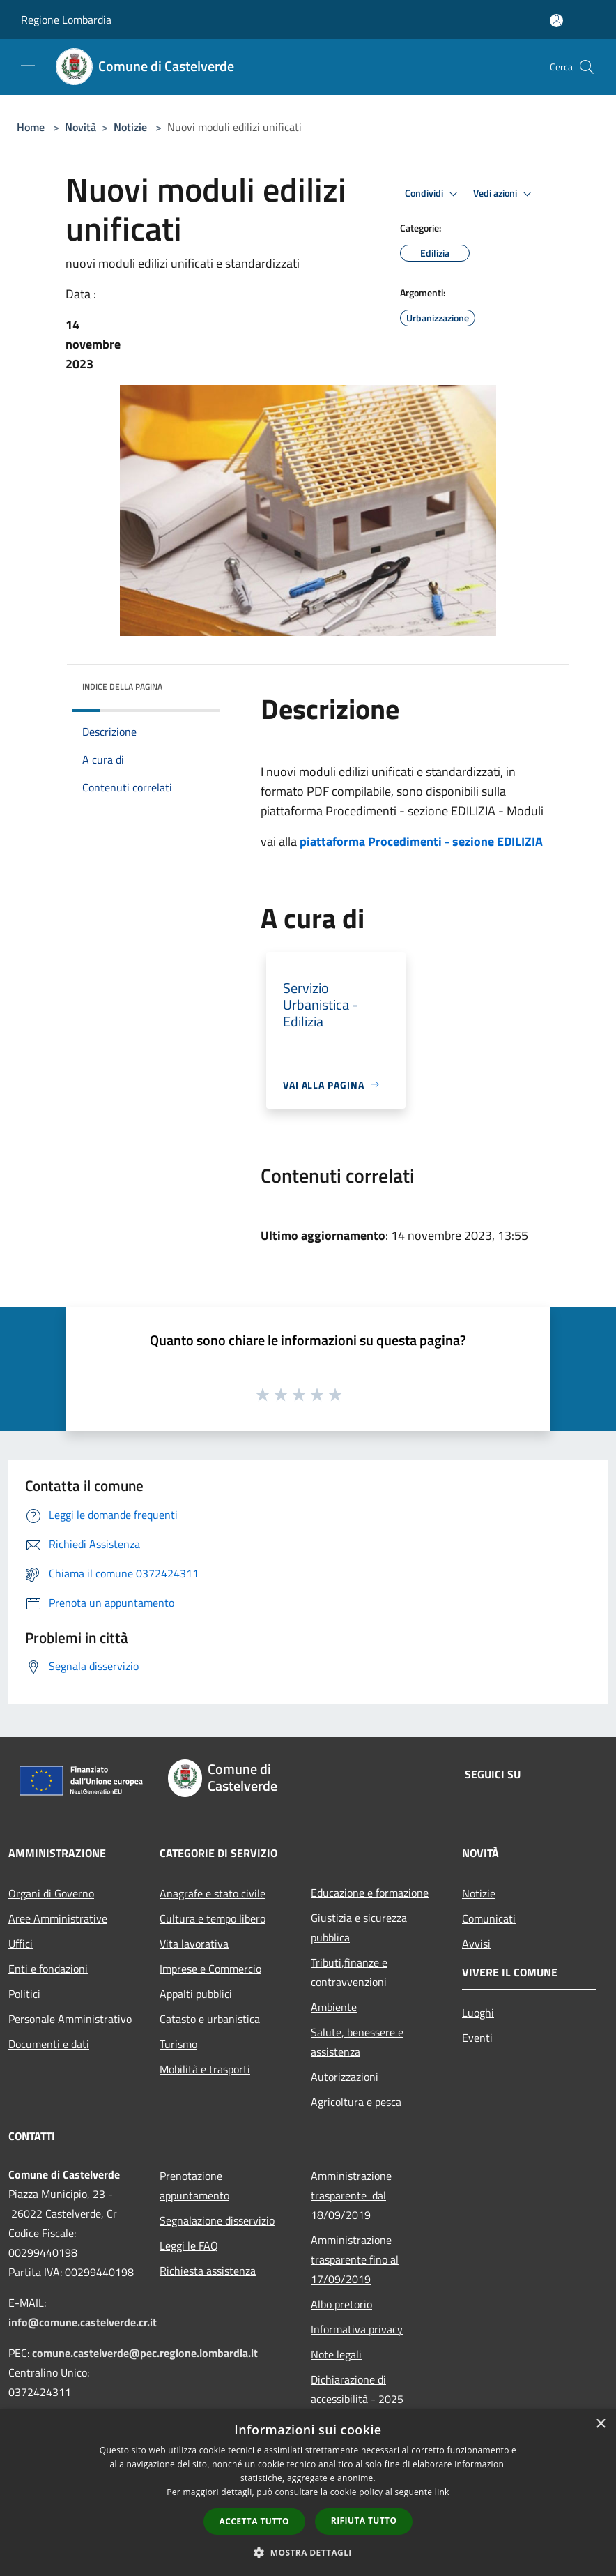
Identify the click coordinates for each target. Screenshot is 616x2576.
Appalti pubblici (196, 1993)
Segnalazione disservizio (217, 2220)
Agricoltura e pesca (356, 2101)
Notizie (130, 127)
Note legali (336, 2354)
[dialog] (308, 2492)
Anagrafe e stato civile (212, 1893)
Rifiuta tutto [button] (364, 2520)
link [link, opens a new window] (442, 2492)
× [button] (600, 2424)
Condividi (433, 193)
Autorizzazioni (344, 2076)
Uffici (20, 1943)
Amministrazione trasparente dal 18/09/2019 (351, 2195)
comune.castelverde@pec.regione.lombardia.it (145, 2352)
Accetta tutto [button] (254, 2521)
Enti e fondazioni (48, 1968)
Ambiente (334, 2007)
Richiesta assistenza (208, 2270)
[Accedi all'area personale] (556, 20)
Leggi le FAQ (189, 2245)
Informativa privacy (357, 2329)
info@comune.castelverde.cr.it (82, 2322)
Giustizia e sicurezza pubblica (359, 1927)
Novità (80, 127)
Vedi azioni (504, 193)
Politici (24, 1993)
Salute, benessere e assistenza (357, 2042)
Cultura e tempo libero (212, 1918)
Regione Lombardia (66, 19)
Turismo (178, 2044)
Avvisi (476, 1943)
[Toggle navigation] (28, 65)
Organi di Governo (51, 1893)
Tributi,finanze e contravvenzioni (349, 1972)
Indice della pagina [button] (122, 686)
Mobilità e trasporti (205, 2069)
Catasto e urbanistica (210, 2018)
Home (31, 127)
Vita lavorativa (194, 1943)
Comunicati (489, 1918)
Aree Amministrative (57, 1918)
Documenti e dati (48, 2044)
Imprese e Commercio (210, 1968)
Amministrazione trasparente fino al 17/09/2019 (355, 2259)
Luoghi (478, 2012)
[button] (308, 2552)
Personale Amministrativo (70, 2018)
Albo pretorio (341, 2304)
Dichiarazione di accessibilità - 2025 (357, 2389)
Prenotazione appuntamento (194, 2185)
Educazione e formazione (370, 1892)
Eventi (477, 2037)
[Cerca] (586, 67)
